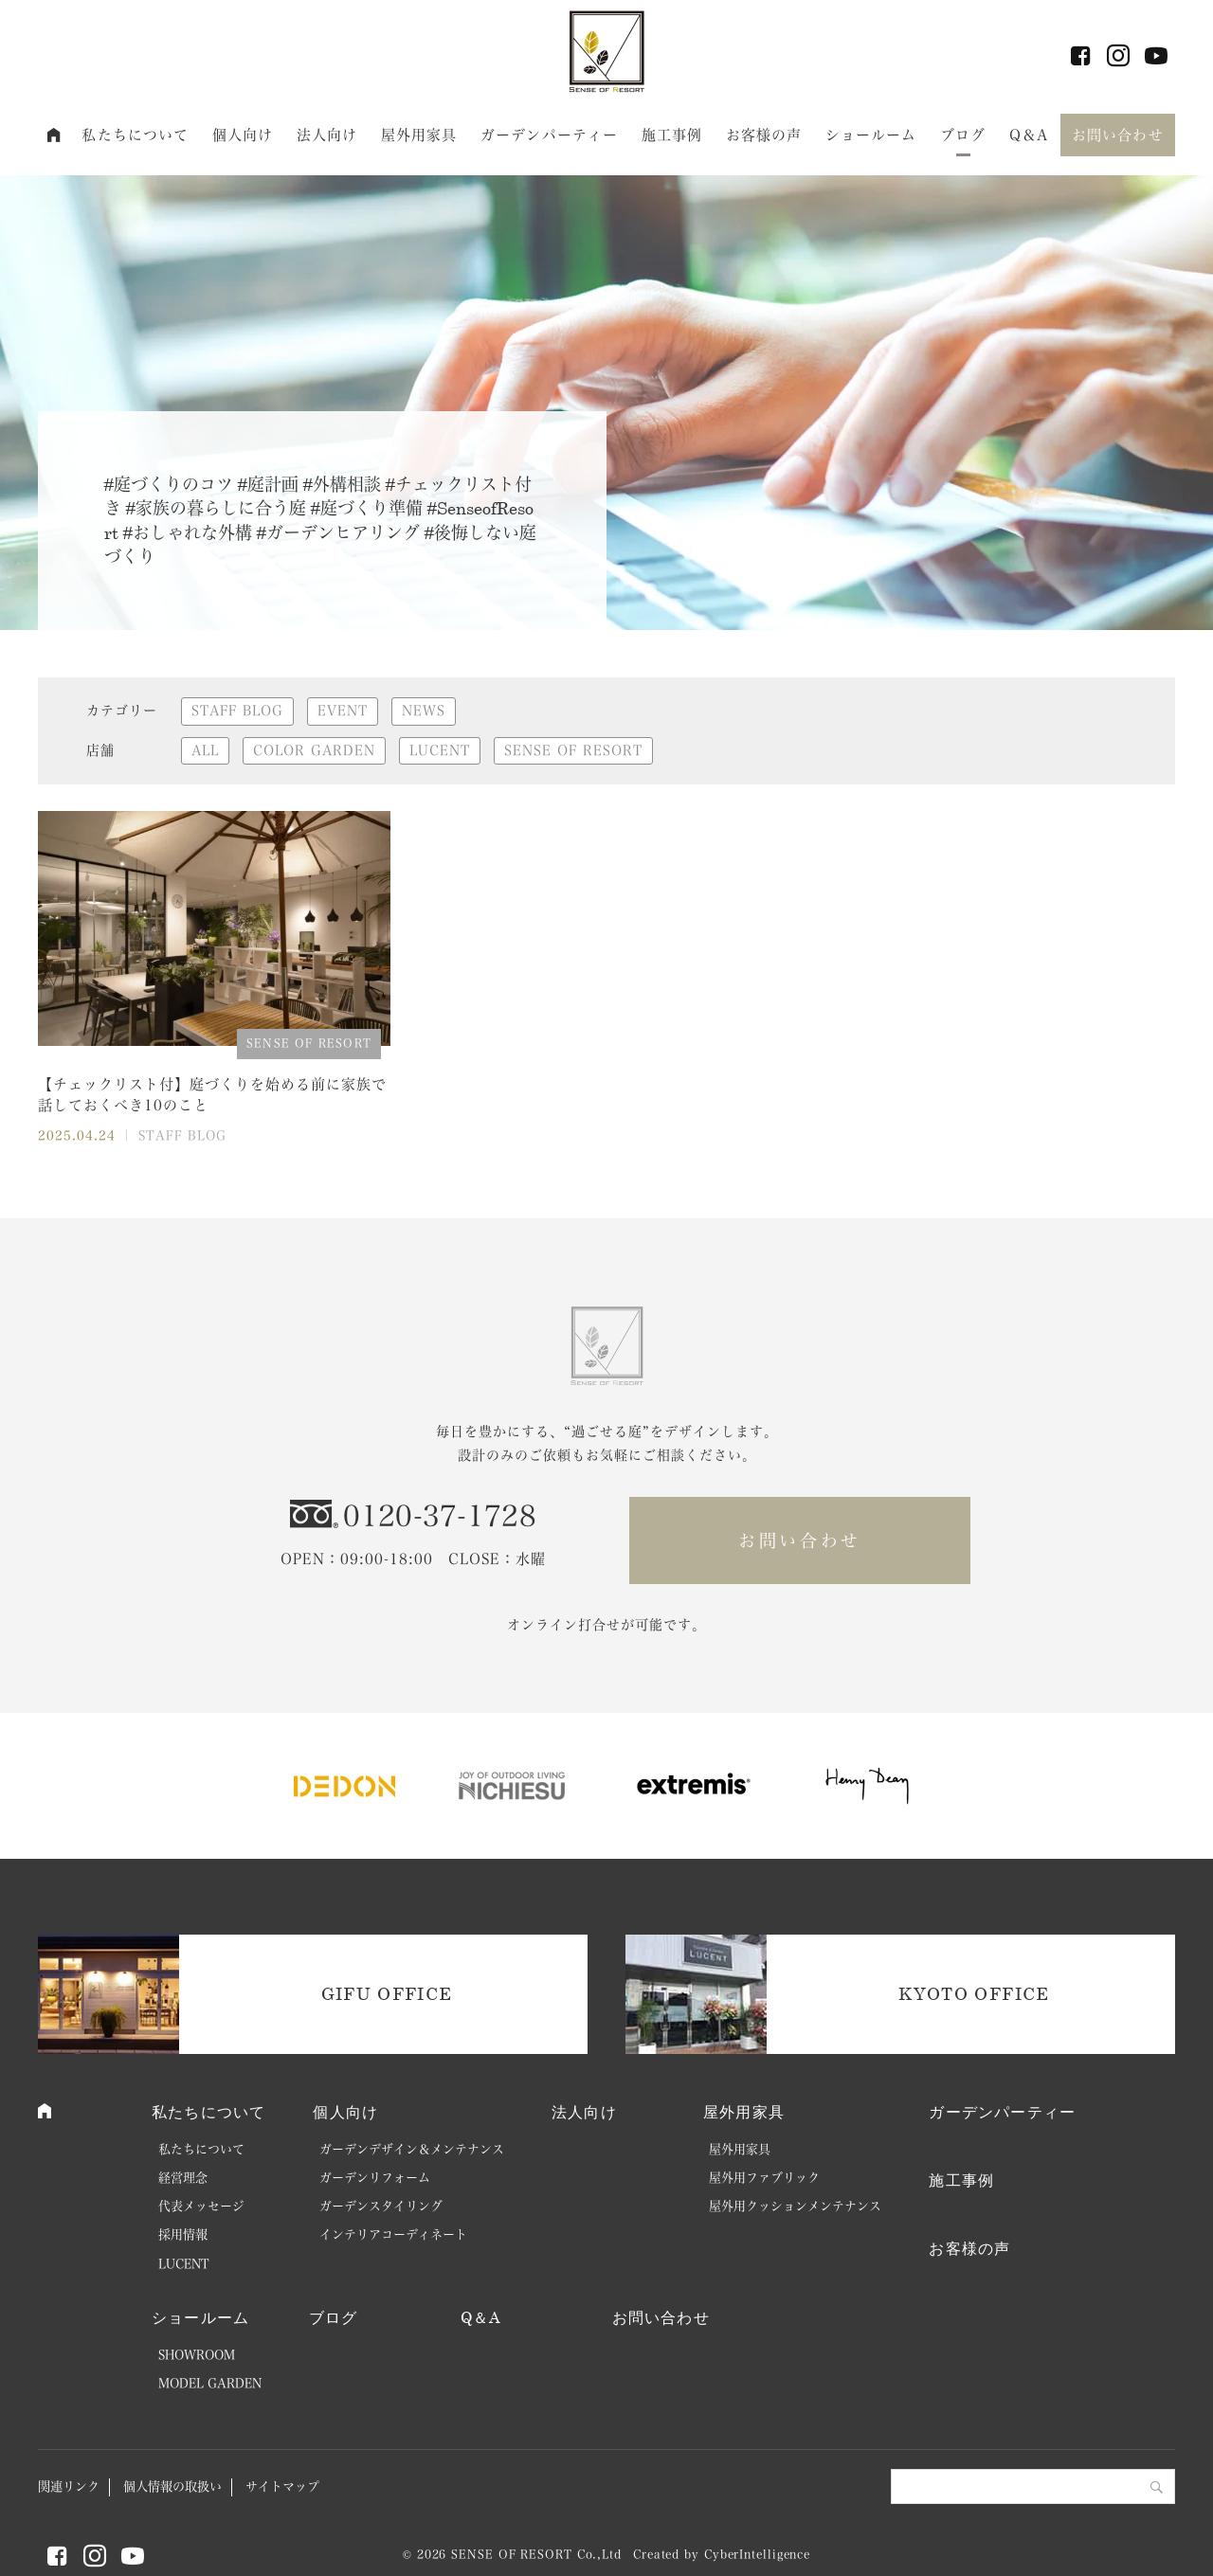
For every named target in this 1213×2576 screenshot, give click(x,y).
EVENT (342, 710)
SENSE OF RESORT (573, 750)
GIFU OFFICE (387, 1993)
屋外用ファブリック (764, 2177)
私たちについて (135, 135)
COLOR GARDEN (314, 750)
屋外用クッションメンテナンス (795, 2206)
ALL (205, 750)
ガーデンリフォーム (374, 2177)
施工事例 (672, 135)
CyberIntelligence (757, 2554)
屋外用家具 (419, 135)
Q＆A (1028, 135)
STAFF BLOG (237, 710)
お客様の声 (764, 135)
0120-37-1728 (439, 1516)
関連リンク (69, 2486)
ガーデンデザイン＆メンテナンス (411, 2149)
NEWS (423, 710)
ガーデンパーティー (549, 135)
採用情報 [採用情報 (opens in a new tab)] (183, 2234)
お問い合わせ (1118, 135)
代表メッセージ (201, 2206)
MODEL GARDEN (210, 2383)
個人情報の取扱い (172, 2486)
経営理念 (183, 2177)
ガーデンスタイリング (381, 2206)
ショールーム (871, 135)
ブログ (963, 135)
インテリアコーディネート (393, 2234)
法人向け (327, 135)
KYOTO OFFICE (973, 1993)
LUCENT (439, 750)
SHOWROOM (196, 2355)
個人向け (243, 135)
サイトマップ (282, 2486)
